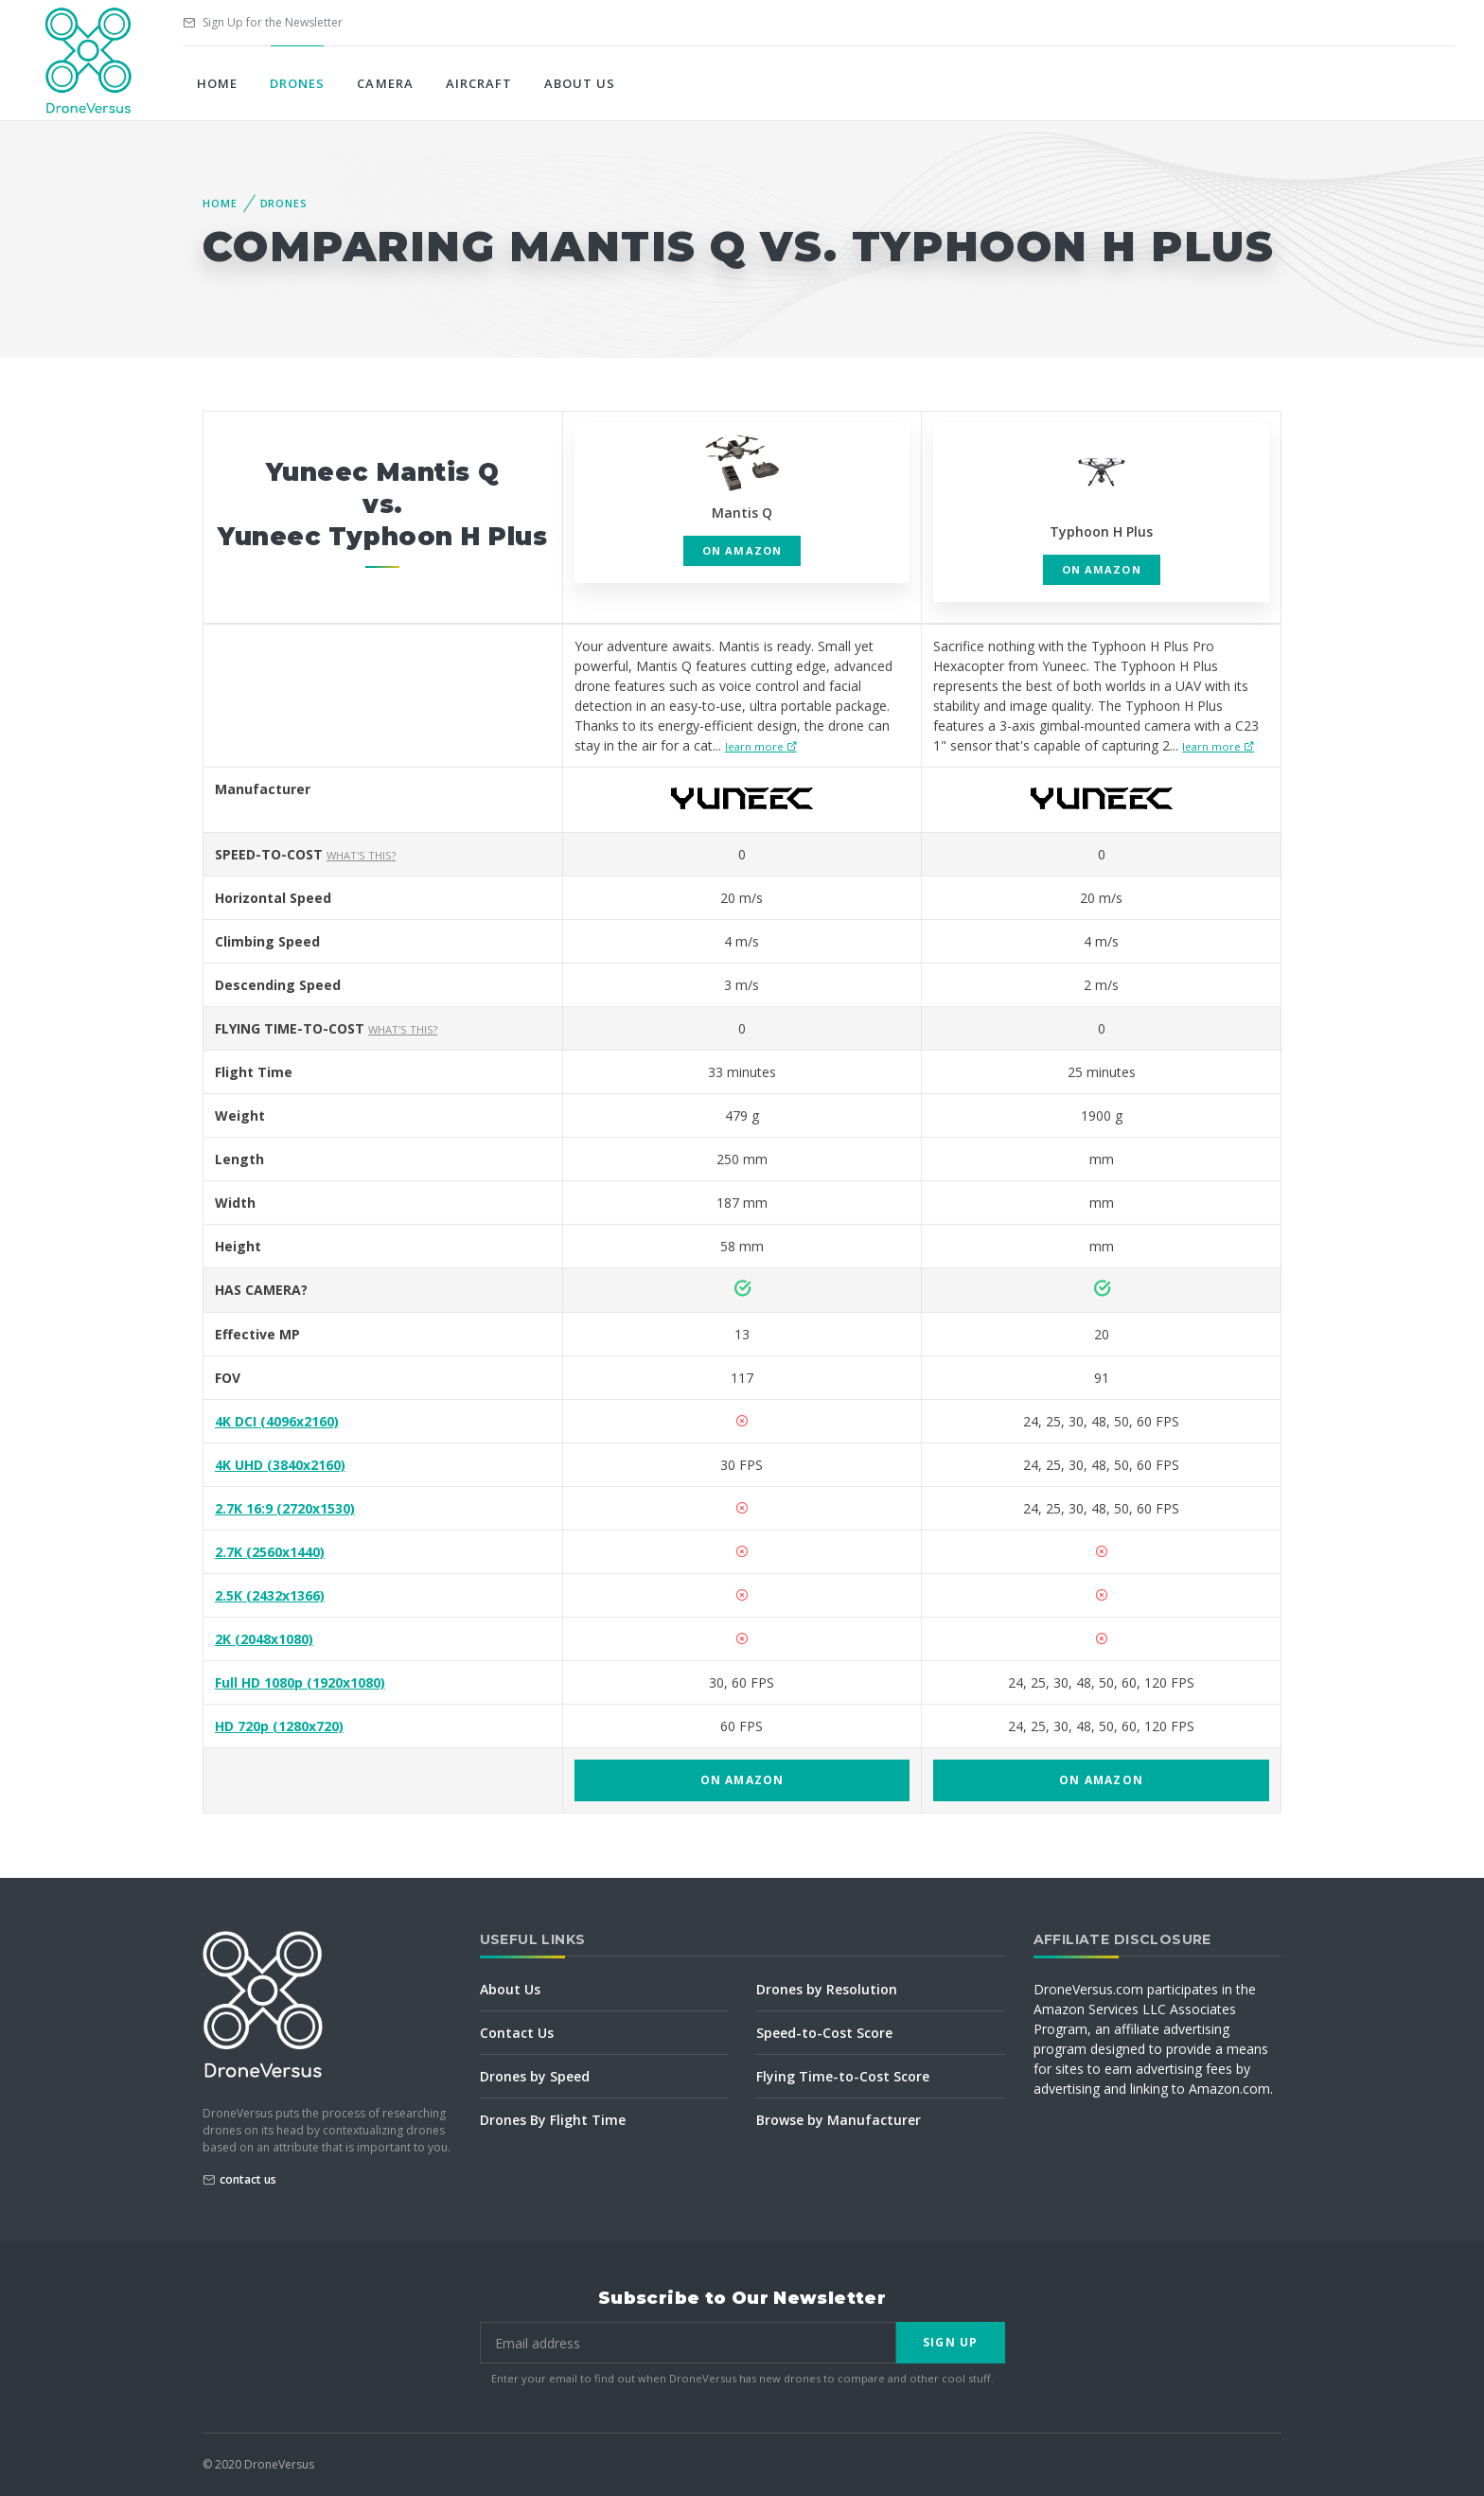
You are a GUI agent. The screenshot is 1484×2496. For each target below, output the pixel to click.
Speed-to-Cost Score (824, 2033)
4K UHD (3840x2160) (280, 1465)
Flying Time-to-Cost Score (842, 2076)
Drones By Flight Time (553, 2120)
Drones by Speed (535, 2076)
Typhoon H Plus (1101, 531)
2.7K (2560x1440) (270, 1552)
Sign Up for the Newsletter (263, 22)
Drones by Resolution (826, 1989)
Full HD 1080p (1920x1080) (300, 1682)
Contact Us (517, 2033)
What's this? (361, 855)
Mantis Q (742, 513)
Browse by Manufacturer (838, 2120)
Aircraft (479, 83)
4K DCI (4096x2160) (277, 1421)
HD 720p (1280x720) (279, 1726)
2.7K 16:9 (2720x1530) (285, 1508)
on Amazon (742, 550)
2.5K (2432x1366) (270, 1595)
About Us (579, 83)
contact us (248, 2179)
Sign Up (950, 2342)
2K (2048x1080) (264, 1639)
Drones (297, 83)
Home (217, 83)
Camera (385, 83)
